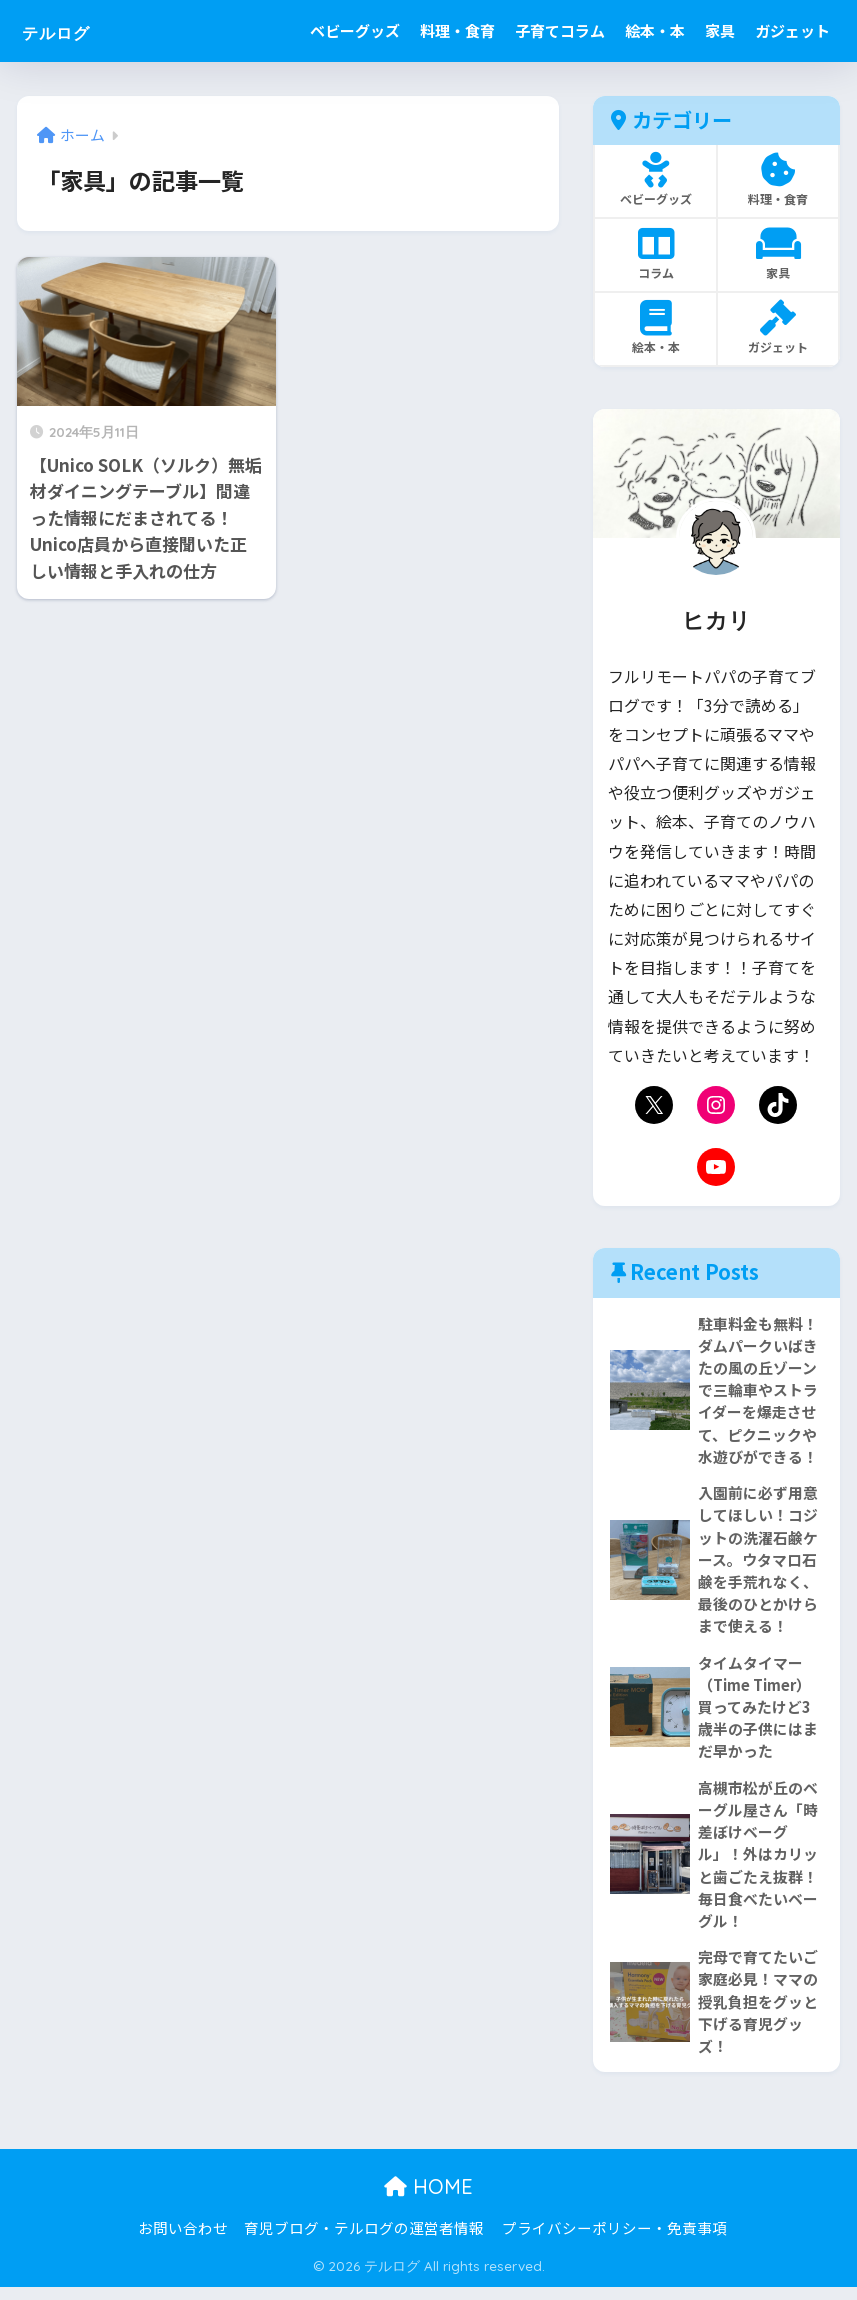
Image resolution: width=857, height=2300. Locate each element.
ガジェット (792, 30)
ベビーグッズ (355, 30)
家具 (720, 30)
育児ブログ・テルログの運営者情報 (364, 2240)
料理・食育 (457, 30)
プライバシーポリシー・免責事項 (614, 2240)
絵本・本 (655, 30)
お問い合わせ (183, 2240)
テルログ (72, 30)
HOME (428, 2199)
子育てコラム (560, 30)
